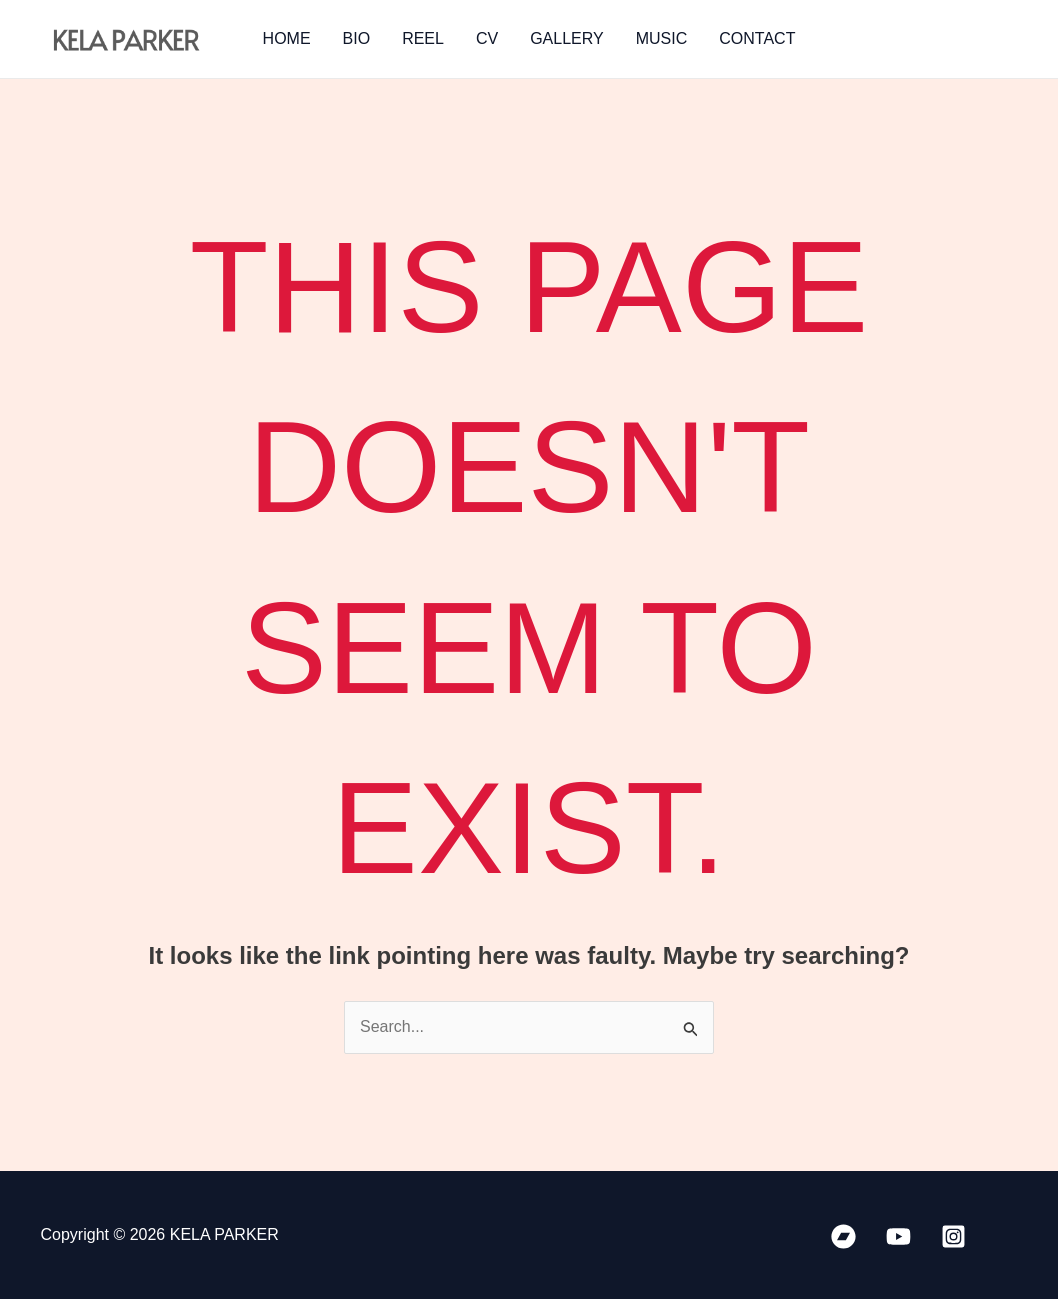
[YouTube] (898, 1236)
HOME (287, 38)
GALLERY (567, 38)
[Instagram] (953, 1236)
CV (487, 38)
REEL (423, 38)
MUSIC (662, 38)
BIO (357, 38)
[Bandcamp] (843, 1236)
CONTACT (757, 38)
